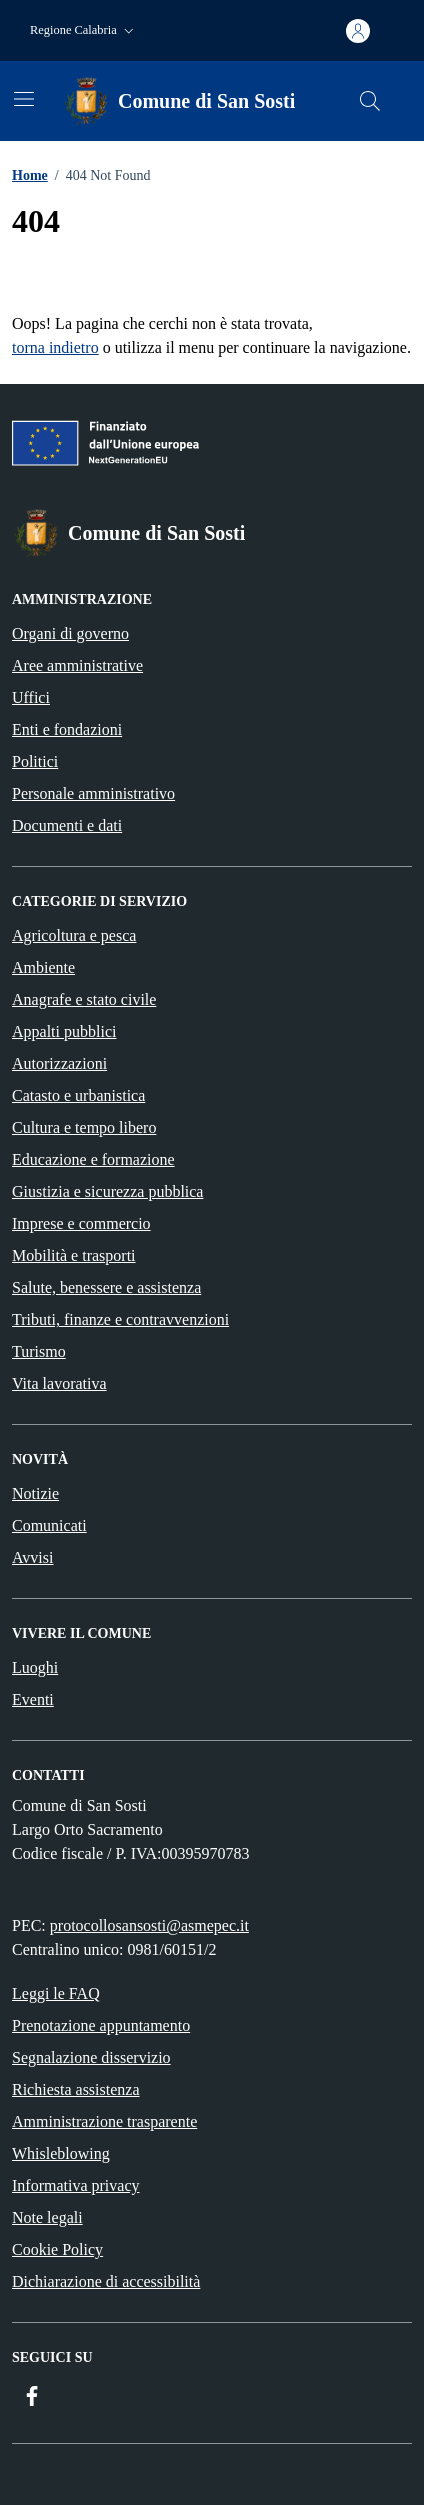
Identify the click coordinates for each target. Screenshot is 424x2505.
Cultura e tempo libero (84, 1127)
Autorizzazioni (59, 1063)
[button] (84, 30)
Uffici (31, 697)
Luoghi (35, 1667)
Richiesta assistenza (76, 2089)
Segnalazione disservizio (91, 2057)
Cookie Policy (57, 2249)
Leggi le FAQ (56, 1993)
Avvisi (32, 1557)
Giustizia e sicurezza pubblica (107, 1191)
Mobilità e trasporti (74, 1255)
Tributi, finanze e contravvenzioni (120, 1319)
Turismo (39, 1351)
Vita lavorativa (59, 1383)
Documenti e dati (67, 825)
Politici (35, 761)
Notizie (35, 1493)
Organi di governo (70, 633)
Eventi (33, 1699)
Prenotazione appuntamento (101, 2025)
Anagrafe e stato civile (84, 999)
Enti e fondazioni (67, 729)
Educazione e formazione (93, 1159)
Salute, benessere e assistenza (106, 1287)
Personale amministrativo (93, 793)
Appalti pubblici (64, 1031)
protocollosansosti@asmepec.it (149, 1925)
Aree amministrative (77, 665)
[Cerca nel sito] (370, 101)
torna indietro (55, 347)
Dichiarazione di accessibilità (106, 2281)
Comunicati (49, 1525)
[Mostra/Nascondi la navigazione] (24, 99)
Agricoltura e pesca (74, 935)
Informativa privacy (76, 2185)
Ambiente (43, 967)
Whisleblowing (61, 2153)
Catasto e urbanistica (78, 1095)
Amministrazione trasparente (104, 2121)
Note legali (47, 2217)
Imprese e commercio (81, 1223)
